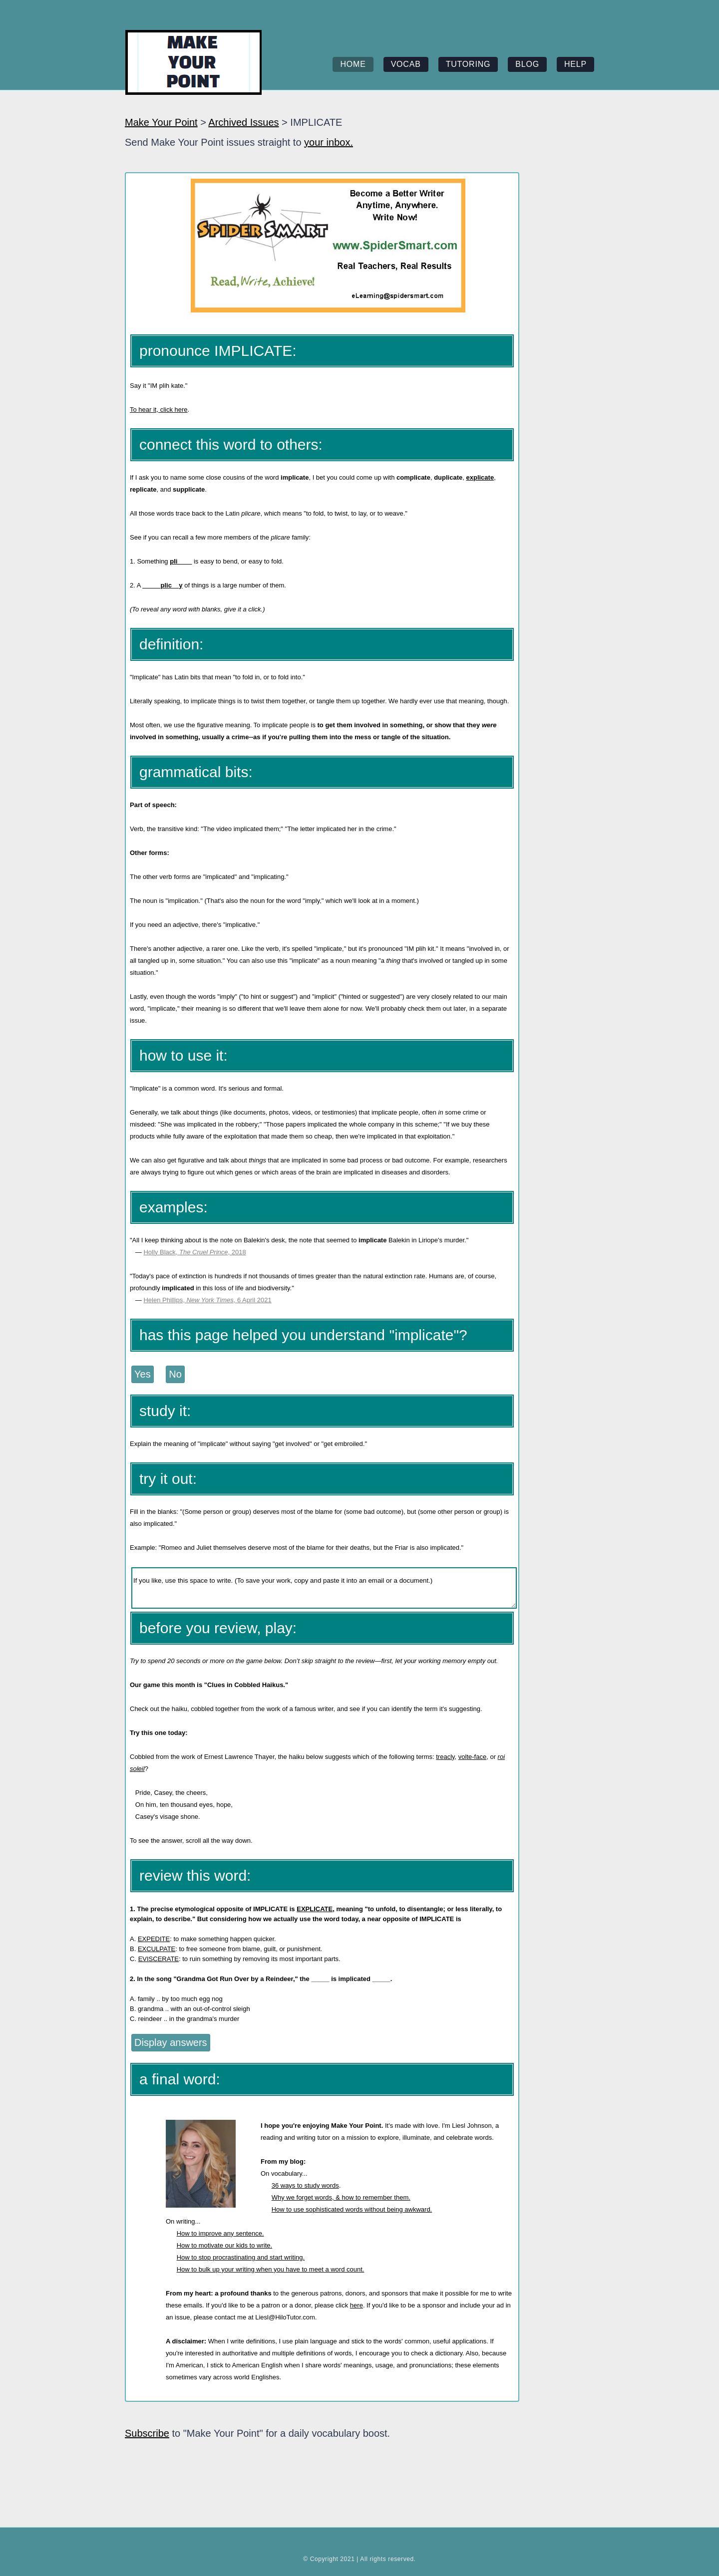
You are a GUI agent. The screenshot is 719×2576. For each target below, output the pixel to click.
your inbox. (328, 142)
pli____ (181, 561)
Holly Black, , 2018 (194, 1252)
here (356, 2305)
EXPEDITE (154, 1939)
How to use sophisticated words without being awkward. (352, 2209)
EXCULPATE (156, 1949)
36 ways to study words (305, 2185)
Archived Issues (243, 122)
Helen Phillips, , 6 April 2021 (207, 1300)
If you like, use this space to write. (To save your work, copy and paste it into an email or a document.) (324, 1588)
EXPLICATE (315, 1909)
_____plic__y (162, 585)
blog (527, 64)
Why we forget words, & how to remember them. (341, 2197)
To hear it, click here (159, 409)
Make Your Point (161, 122)
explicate (480, 477)
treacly (445, 1756)
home (352, 64)
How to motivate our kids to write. (224, 2245)
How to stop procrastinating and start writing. (241, 2257)
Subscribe (147, 2433)
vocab (406, 64)
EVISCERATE (158, 1959)
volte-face (472, 1756)
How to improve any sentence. (220, 2233)
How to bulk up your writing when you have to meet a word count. (270, 2269)
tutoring (468, 64)
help (575, 64)
